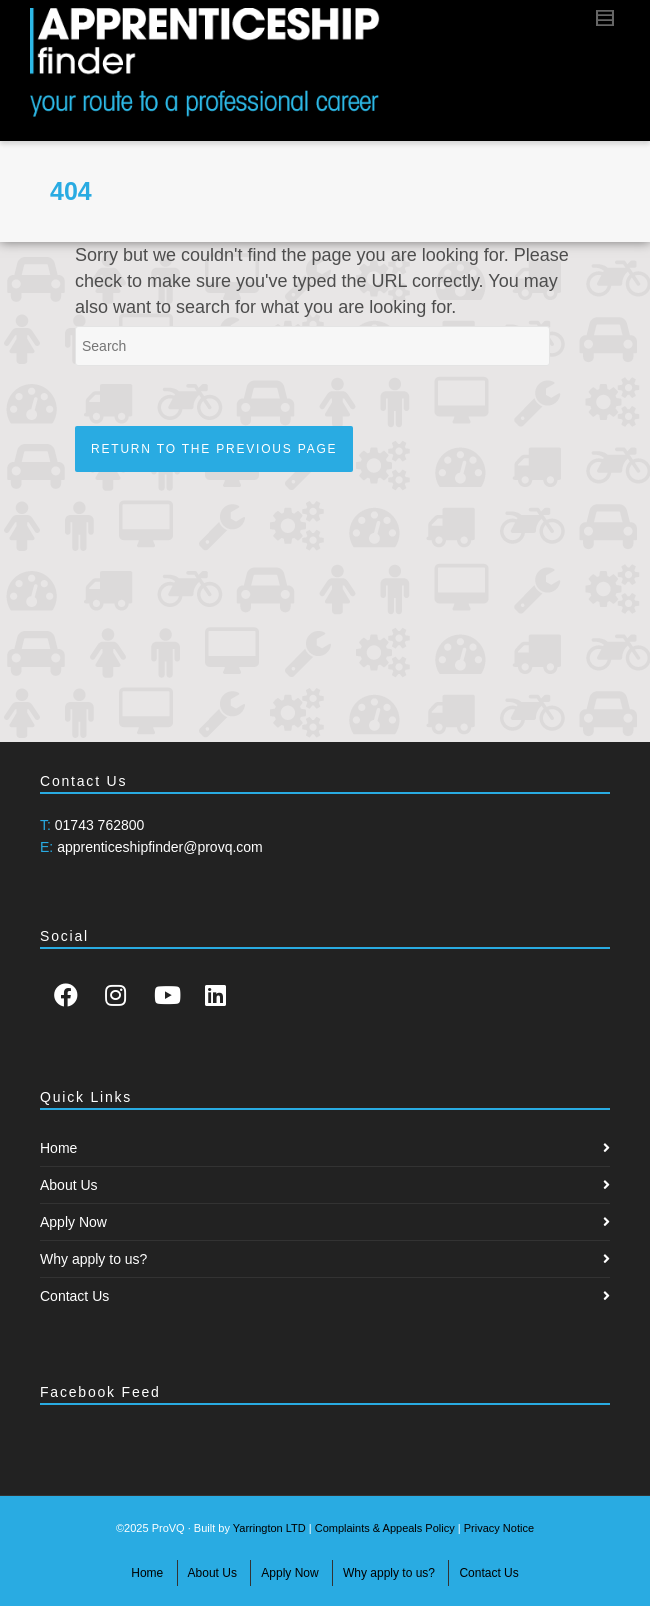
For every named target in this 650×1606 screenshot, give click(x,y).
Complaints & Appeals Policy (385, 1528)
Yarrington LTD (269, 1528)
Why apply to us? (93, 1259)
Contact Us (74, 1296)
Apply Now (73, 1222)
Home (58, 1148)
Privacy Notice (499, 1528)
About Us (69, 1185)
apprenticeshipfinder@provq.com (160, 847)
